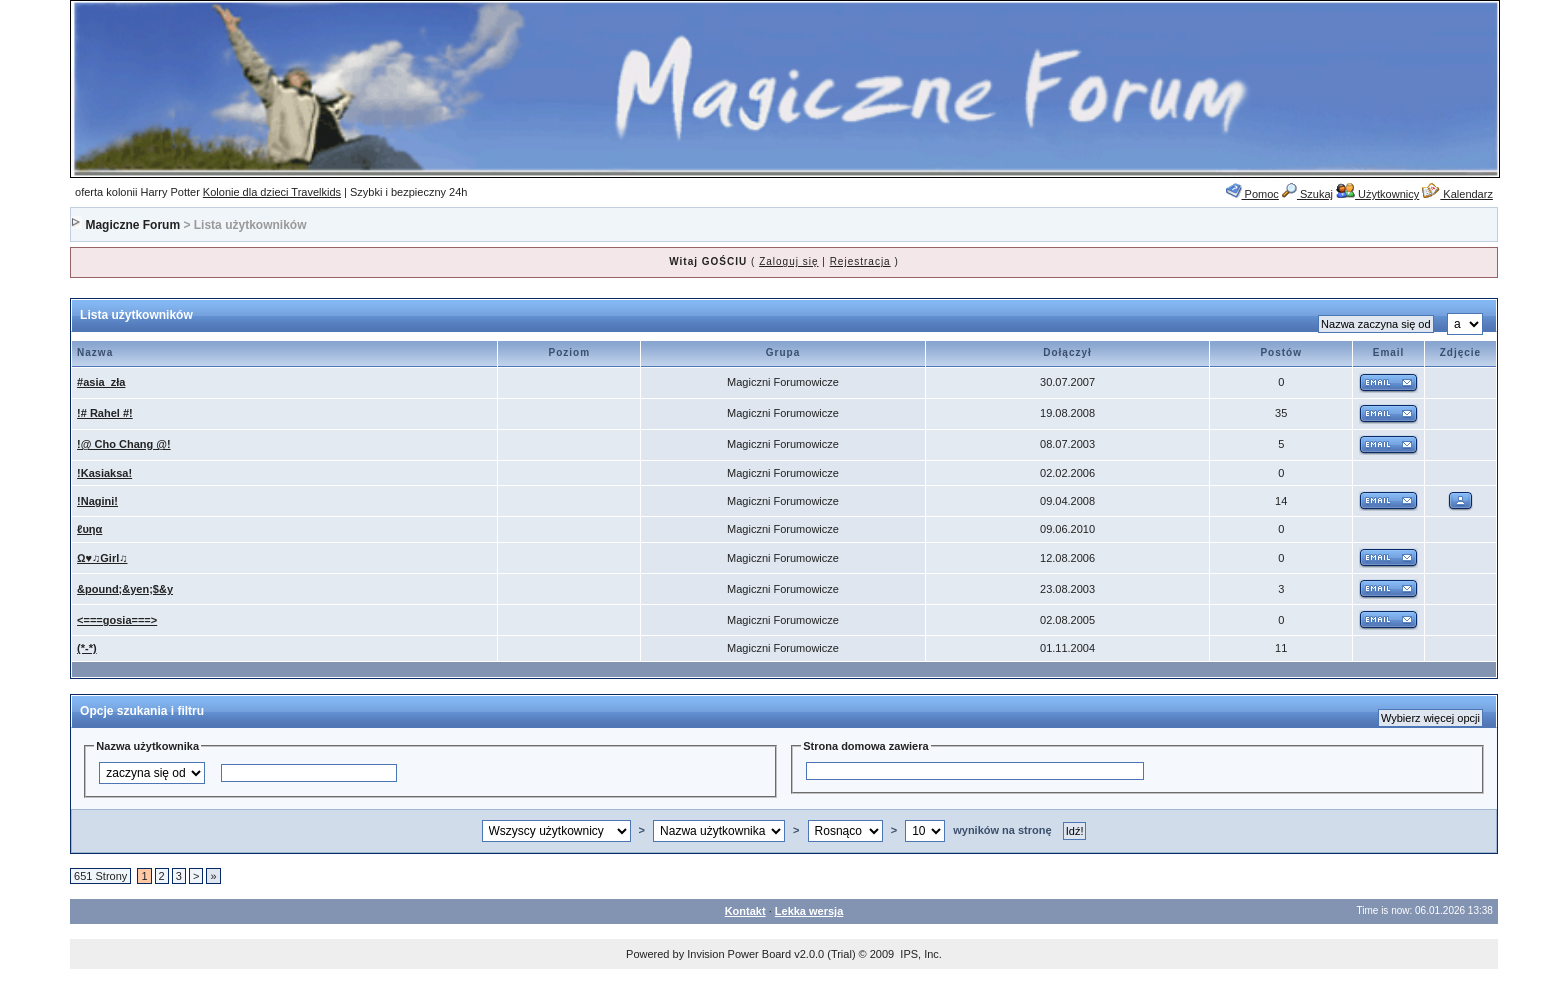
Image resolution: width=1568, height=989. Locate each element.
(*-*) (87, 648)
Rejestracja (860, 261)
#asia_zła (101, 382)
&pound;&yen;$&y (125, 589)
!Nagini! (97, 501)
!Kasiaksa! (104, 473)
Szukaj (1307, 194)
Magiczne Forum (132, 225)
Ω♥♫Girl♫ (102, 558)
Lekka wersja (809, 911)
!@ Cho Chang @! (124, 444)
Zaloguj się (788, 261)
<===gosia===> (117, 620)
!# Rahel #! (105, 413)
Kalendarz (1457, 194)
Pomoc (1252, 194)
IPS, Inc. (921, 954)
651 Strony (100, 876)
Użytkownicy (1377, 194)
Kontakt (745, 911)
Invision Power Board (739, 954)
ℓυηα (89, 529)
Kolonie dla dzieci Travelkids (272, 192)
